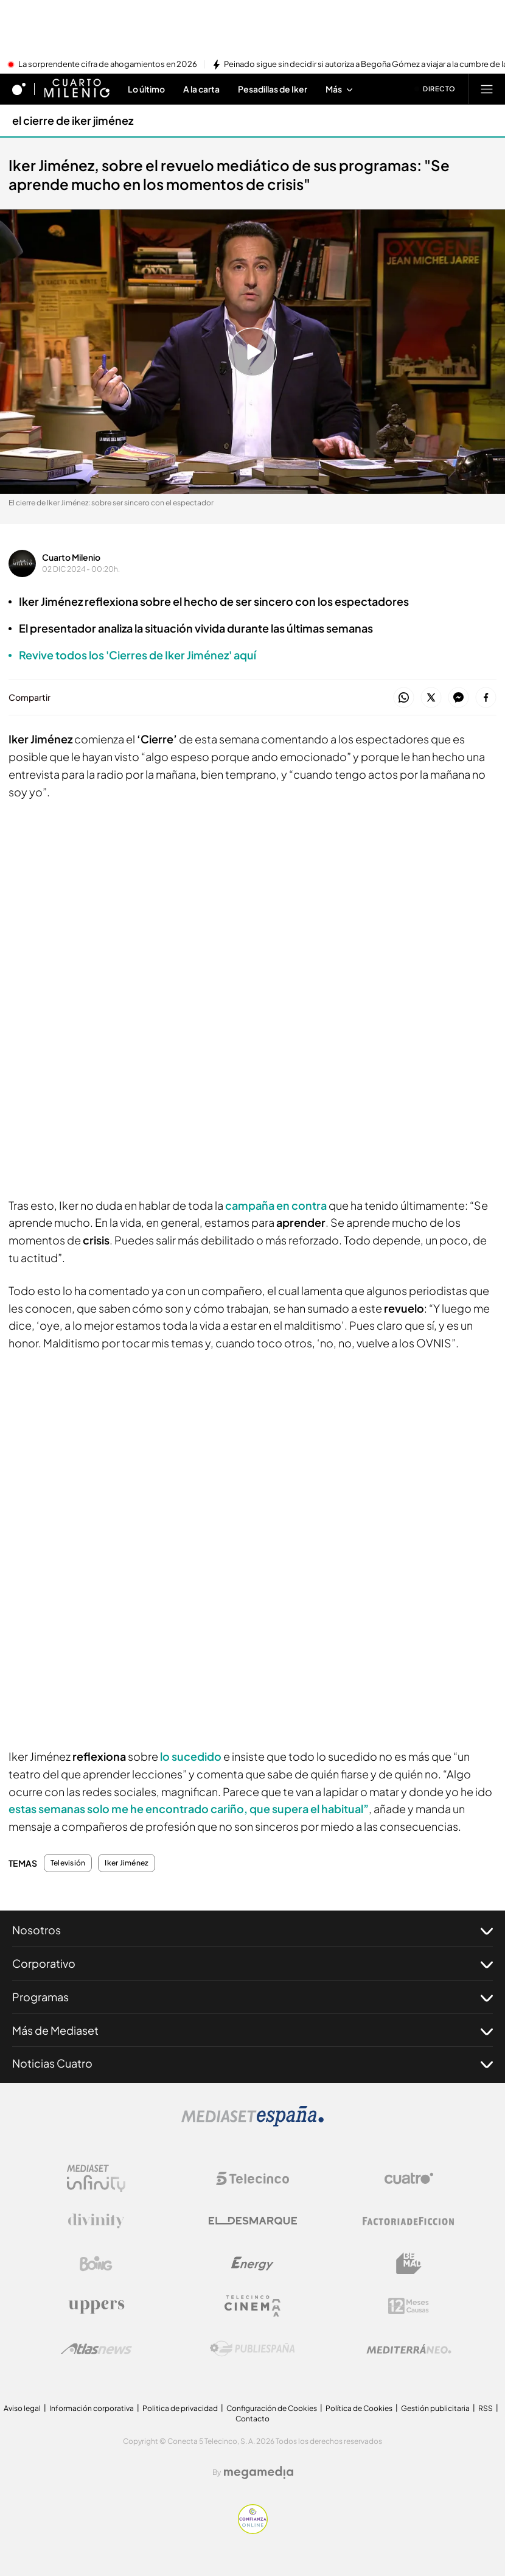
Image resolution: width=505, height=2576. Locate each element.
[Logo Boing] (96, 2263)
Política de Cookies (359, 2408)
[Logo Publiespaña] (252, 2349)
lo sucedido (190, 1756)
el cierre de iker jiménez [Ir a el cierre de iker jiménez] (72, 120)
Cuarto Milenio (71, 557)
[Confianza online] (253, 2530)
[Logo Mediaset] (252, 2123)
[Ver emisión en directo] (435, 89)
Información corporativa (91, 2408)
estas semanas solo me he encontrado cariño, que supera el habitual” (189, 1809)
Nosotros (252, 1930)
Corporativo (252, 1963)
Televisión (67, 1863)
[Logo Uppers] (96, 2306)
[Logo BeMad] (409, 2263)
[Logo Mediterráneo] (408, 2349)
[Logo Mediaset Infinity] (96, 2178)
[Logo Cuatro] (409, 2178)
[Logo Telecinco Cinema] (252, 2306)
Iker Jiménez (126, 1863)
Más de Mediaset (252, 2030)
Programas (252, 1997)
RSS (485, 2408)
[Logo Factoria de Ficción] (409, 2221)
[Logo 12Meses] (408, 2306)
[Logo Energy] (252, 2263)
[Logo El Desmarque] (253, 2221)
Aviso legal (22, 2408)
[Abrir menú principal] (487, 89)
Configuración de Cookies (271, 2408)
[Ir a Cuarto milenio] (76, 89)
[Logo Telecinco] (252, 2178)
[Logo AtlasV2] (96, 2348)
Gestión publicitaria (435, 2408)
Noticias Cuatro (252, 2063)
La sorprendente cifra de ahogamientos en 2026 (107, 64)
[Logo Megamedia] (258, 2472)
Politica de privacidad (180, 2408)
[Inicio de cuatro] (19, 89)
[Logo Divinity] (96, 2221)
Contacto (252, 2418)
